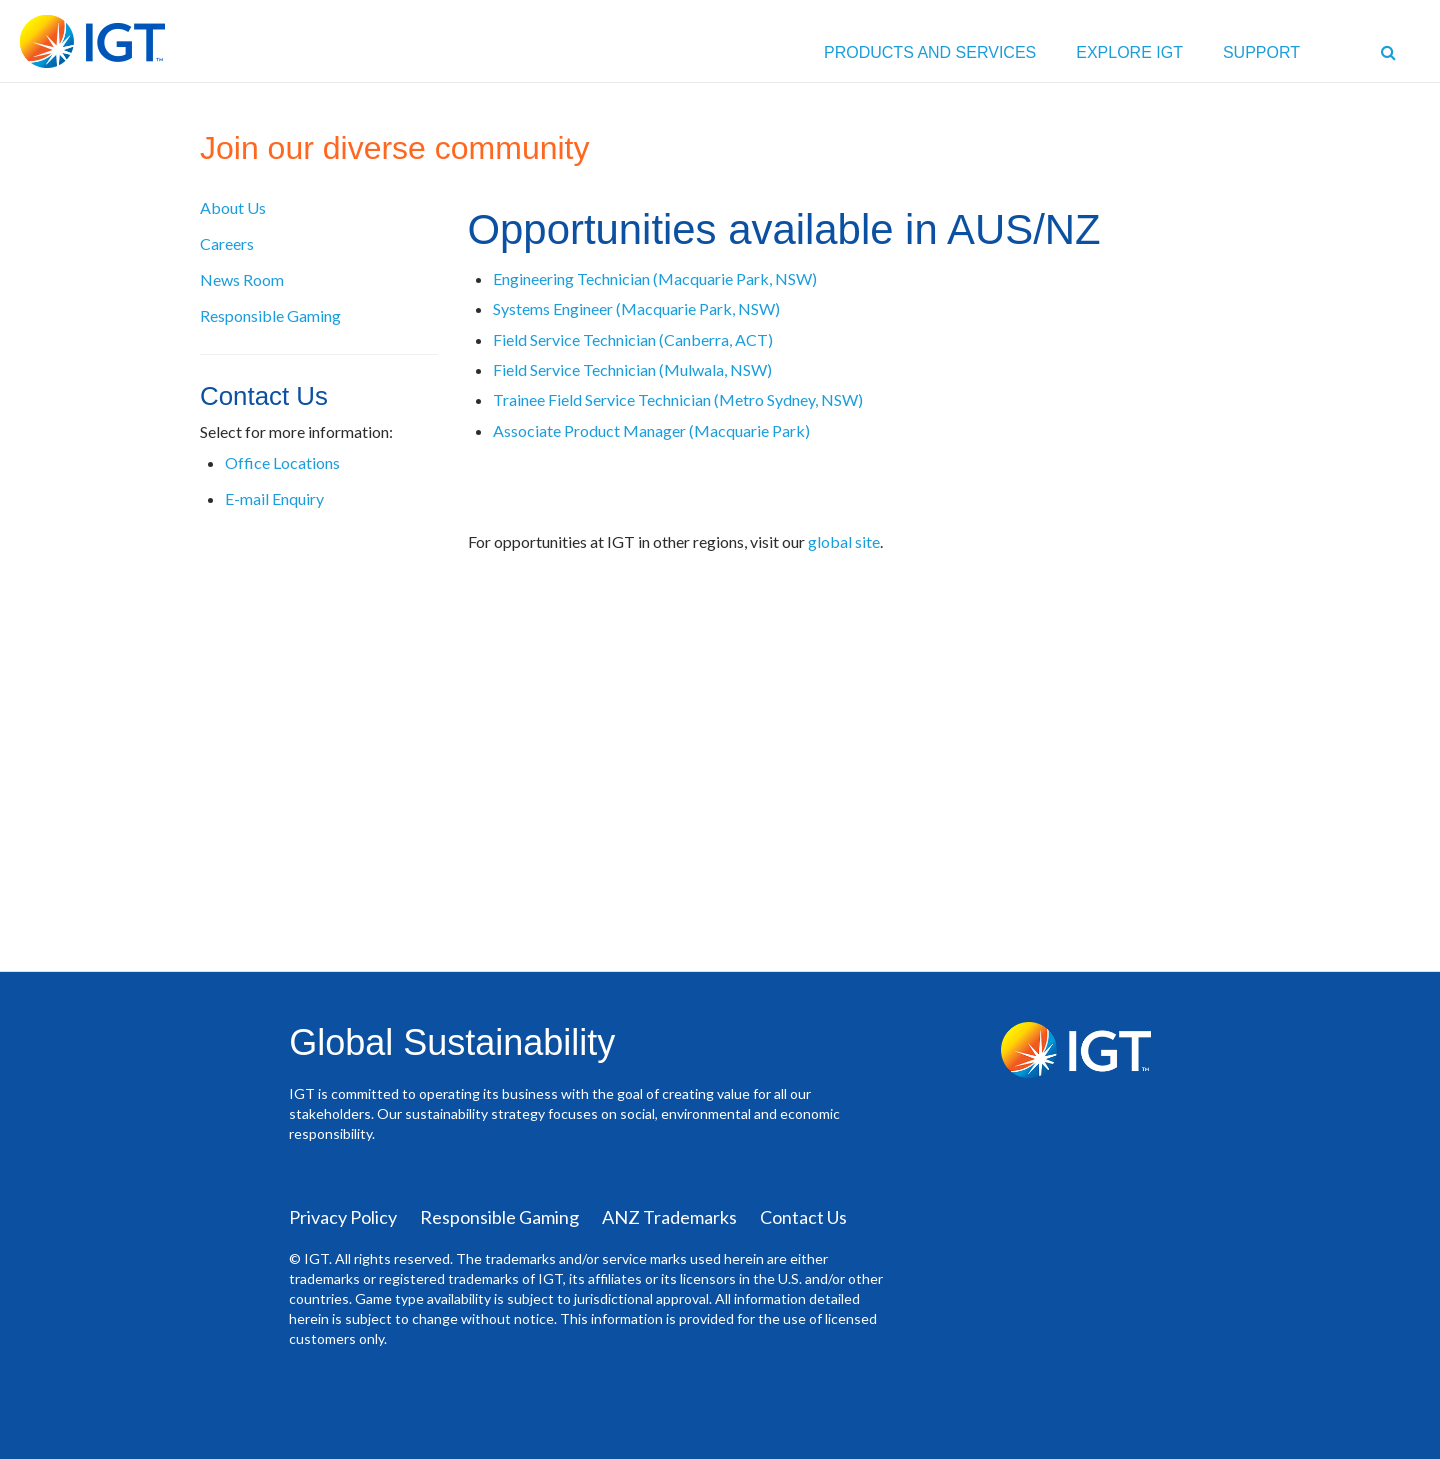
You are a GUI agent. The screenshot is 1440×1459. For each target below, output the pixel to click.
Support (1261, 52)
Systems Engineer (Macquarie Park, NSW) (638, 308)
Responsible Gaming (270, 315)
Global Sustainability (452, 1042)
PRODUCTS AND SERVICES (930, 52)
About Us (233, 207)
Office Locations (282, 462)
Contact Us (803, 1217)
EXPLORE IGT (1129, 52)
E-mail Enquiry (274, 498)
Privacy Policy (343, 1217)
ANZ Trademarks (669, 1217)
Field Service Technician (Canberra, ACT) (633, 339)
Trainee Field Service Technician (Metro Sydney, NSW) (678, 399)
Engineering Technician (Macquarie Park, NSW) (655, 278)
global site (844, 541)
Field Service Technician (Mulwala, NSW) (632, 369)
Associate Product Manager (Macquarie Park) (653, 430)
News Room (242, 279)
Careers (227, 243)
